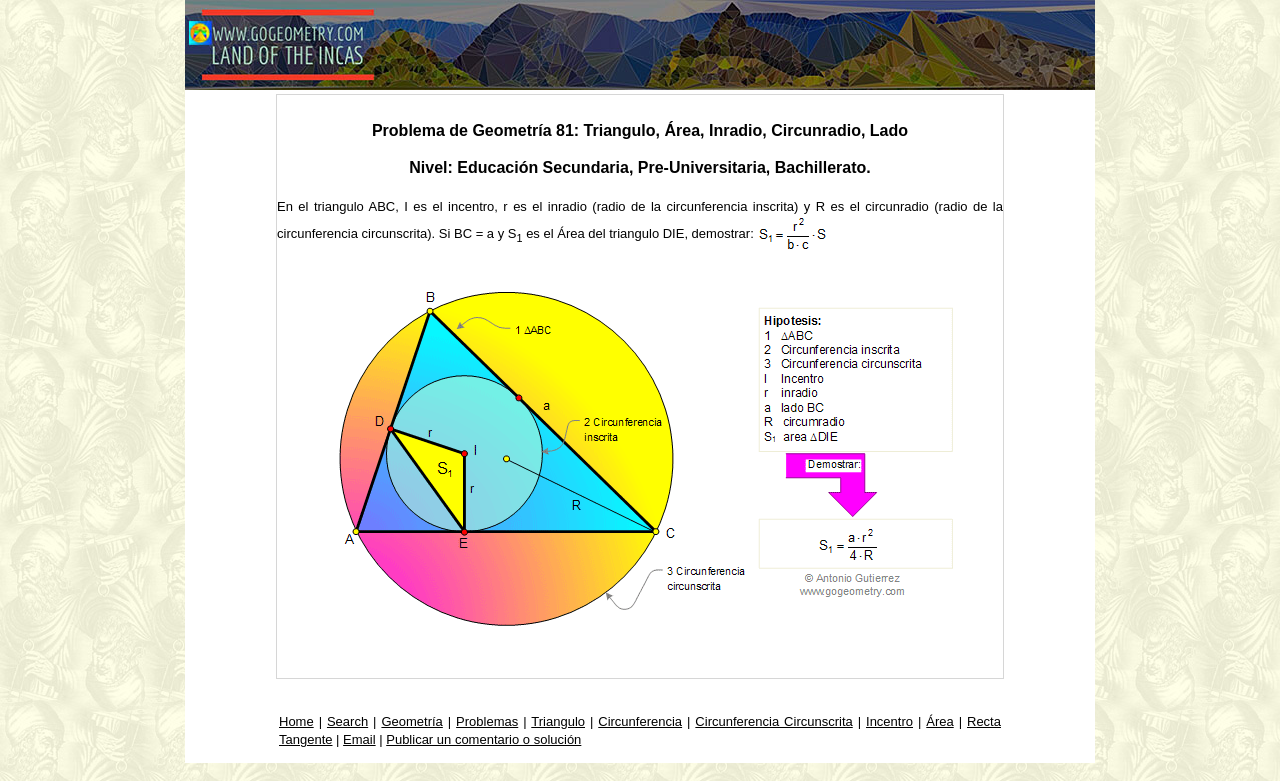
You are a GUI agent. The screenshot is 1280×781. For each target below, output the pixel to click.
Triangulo (558, 721)
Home (296, 721)
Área (939, 721)
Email (359, 739)
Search (347, 721)
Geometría (411, 721)
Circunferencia (640, 721)
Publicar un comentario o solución (483, 739)
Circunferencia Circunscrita (773, 721)
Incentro (889, 721)
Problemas (487, 721)
